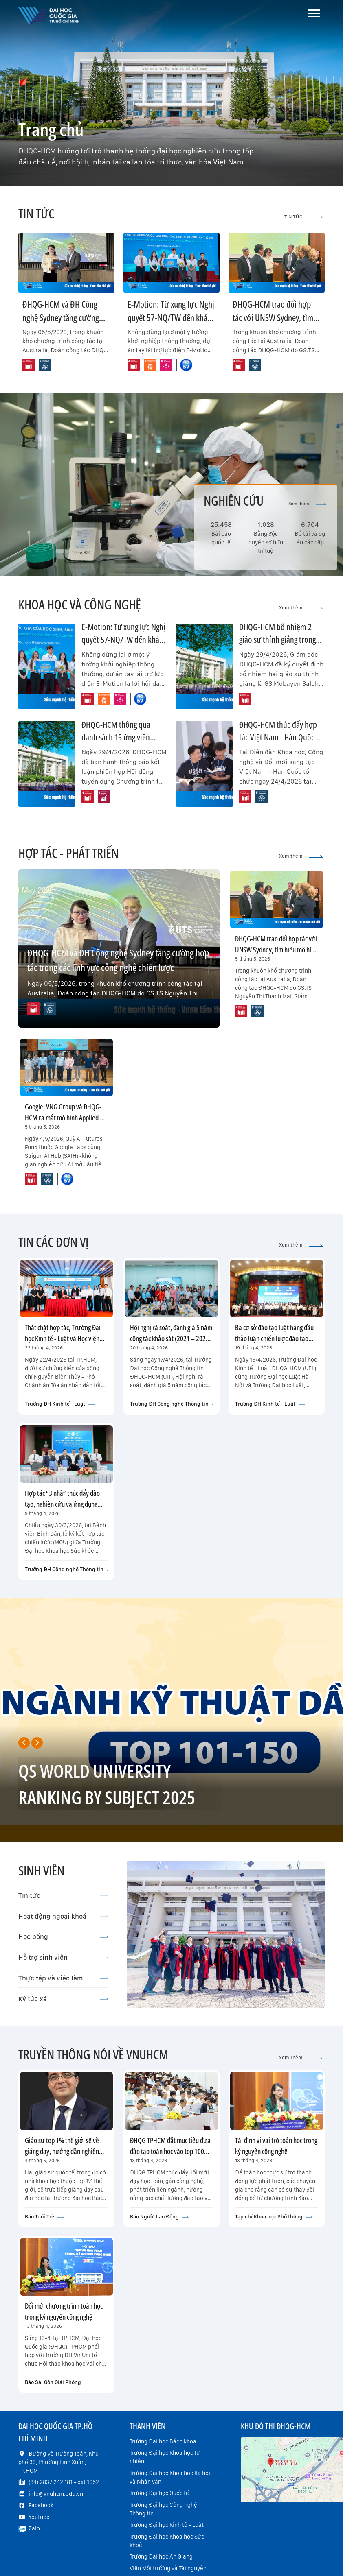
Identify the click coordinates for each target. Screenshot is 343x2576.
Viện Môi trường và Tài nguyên (168, 2568)
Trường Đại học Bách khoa (163, 2441)
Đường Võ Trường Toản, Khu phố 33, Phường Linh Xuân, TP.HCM (58, 2462)
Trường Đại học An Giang (161, 2556)
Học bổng (63, 1936)
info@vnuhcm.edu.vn (56, 2494)
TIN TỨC (303, 217)
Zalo (34, 2528)
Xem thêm (307, 503)
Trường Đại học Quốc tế (159, 2493)
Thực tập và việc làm (63, 1978)
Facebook (41, 2505)
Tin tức (63, 1895)
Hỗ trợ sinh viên (63, 1957)
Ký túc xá (63, 1999)
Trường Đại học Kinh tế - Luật (167, 2524)
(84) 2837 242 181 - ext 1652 (64, 2482)
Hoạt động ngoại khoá (63, 1916)
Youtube (39, 2517)
